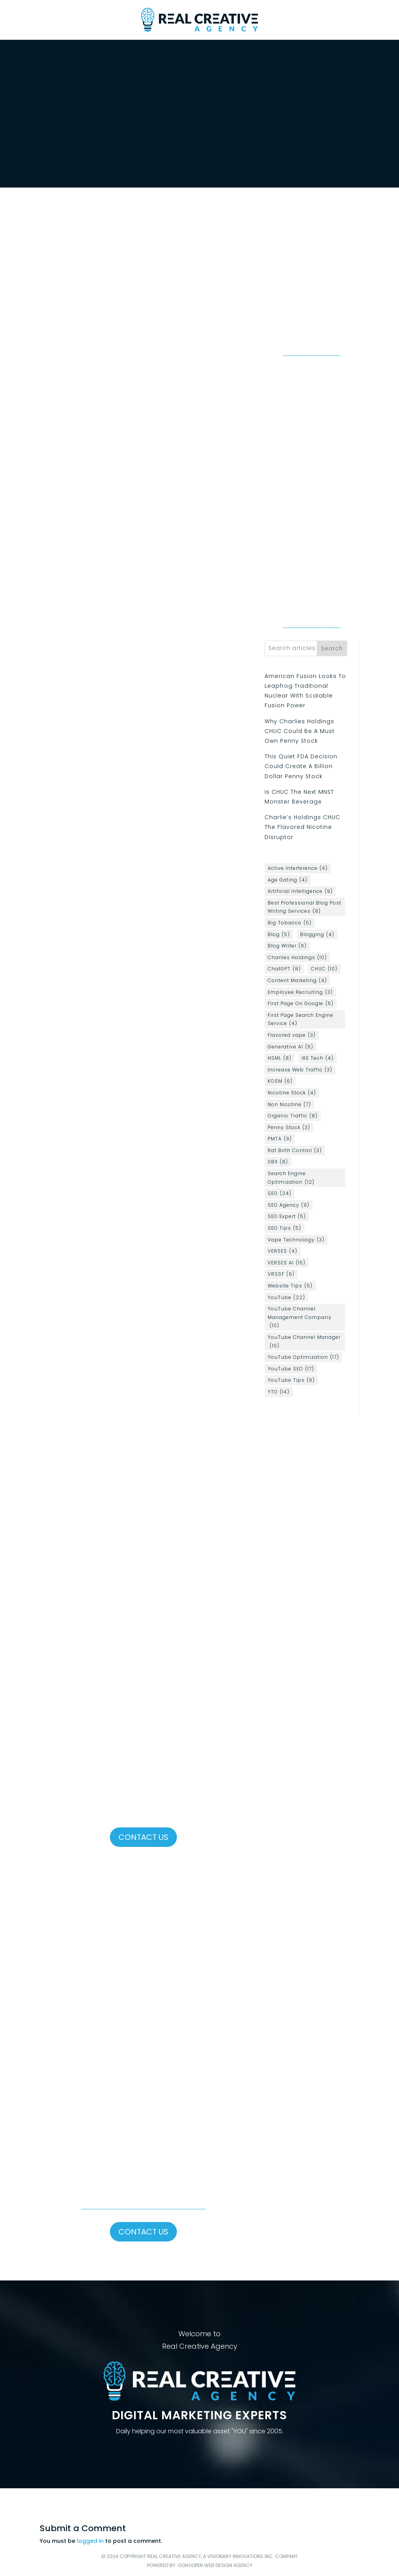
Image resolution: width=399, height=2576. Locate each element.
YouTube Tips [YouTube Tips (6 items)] (291, 1380)
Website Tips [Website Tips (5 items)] (290, 1286)
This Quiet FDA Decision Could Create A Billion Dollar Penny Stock (301, 766)
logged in (90, 2541)
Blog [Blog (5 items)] (279, 934)
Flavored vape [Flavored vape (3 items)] (292, 1035)
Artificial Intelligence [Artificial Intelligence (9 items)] (300, 891)
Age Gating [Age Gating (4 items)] (287, 880)
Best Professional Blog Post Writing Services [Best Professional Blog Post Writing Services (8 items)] (304, 907)
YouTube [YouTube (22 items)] (286, 1297)
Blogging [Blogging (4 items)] (317, 934)
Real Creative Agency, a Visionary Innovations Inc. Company (222, 2556)
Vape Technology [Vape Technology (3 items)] (296, 1240)
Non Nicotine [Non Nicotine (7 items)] (289, 1104)
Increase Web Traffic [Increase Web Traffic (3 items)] (300, 1070)
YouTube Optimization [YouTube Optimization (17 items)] (303, 1357)
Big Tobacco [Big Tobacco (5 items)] (290, 923)
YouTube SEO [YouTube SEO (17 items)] (291, 1369)
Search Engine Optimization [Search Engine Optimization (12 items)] (291, 1178)
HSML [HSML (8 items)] (279, 1058)
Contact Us (143, 1837)
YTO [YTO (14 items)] (279, 1392)
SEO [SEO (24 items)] (279, 1193)
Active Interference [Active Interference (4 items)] (298, 868)
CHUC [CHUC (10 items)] (324, 969)
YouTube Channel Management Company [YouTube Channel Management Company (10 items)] (300, 1317)
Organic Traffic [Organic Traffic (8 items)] (293, 1116)
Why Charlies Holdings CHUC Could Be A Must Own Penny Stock (300, 731)
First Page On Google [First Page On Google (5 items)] (301, 1003)
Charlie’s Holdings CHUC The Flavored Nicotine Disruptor (302, 827)
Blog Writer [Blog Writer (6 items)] (287, 946)
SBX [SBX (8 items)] (278, 1162)
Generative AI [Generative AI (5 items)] (290, 1047)
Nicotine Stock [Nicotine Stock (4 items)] (292, 1093)
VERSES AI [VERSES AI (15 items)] (286, 1263)
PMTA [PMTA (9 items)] (280, 1139)
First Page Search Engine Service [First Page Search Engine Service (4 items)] (301, 1020)
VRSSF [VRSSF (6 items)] (281, 1274)
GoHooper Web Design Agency (215, 2565)
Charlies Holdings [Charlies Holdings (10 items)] (297, 957)
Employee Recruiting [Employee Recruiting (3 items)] (300, 992)
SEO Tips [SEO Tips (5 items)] (284, 1228)
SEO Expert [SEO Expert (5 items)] (287, 1216)
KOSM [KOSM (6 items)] (280, 1081)
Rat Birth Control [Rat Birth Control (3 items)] (295, 1150)
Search (332, 648)
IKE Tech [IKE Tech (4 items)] (318, 1058)
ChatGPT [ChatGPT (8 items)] (284, 969)
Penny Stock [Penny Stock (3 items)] (289, 1127)
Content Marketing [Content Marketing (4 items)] (297, 980)
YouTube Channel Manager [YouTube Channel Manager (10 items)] (304, 1342)
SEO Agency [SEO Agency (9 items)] (288, 1205)
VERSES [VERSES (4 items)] (282, 1251)
